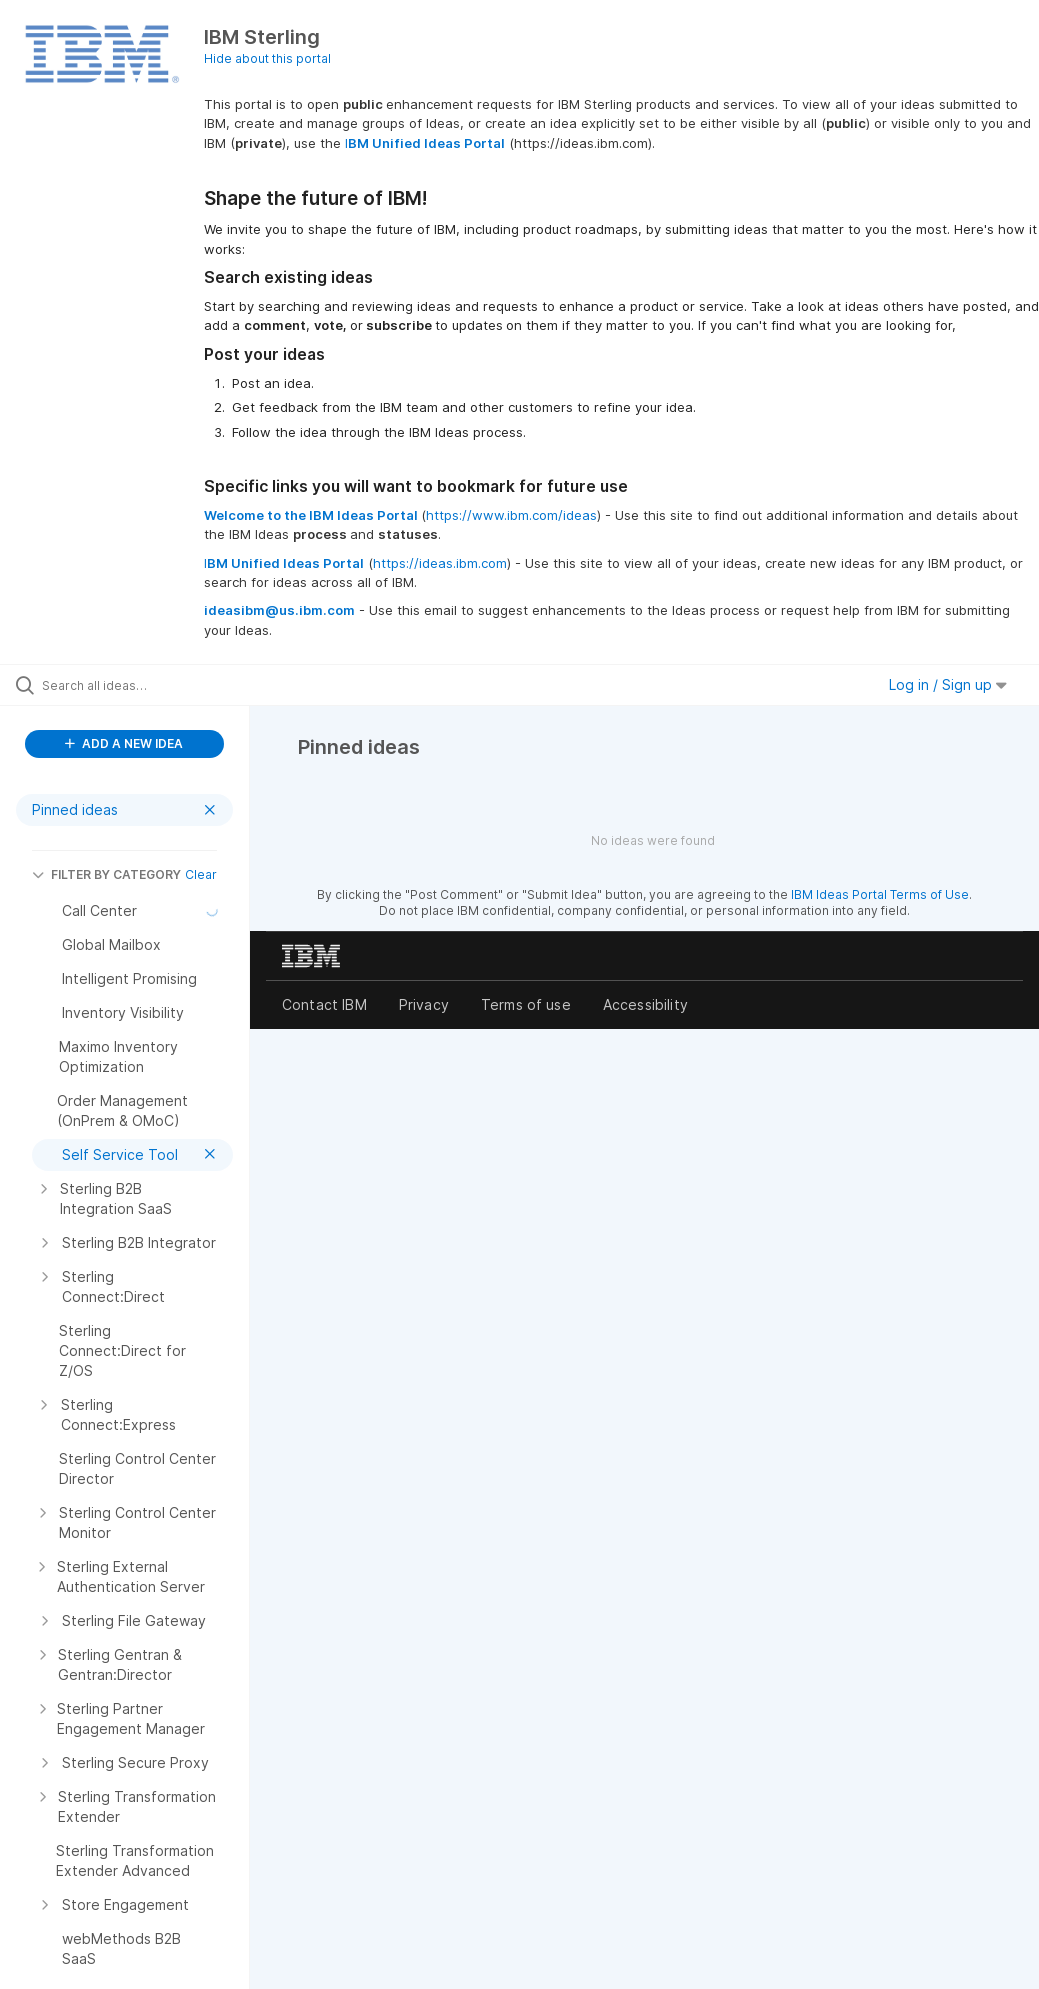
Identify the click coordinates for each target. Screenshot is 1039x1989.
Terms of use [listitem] (526, 1004)
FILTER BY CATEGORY (106, 874)
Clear (201, 874)
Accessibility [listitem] (645, 1004)
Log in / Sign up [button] (948, 684)
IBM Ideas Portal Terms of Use (880, 894)
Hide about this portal (267, 58)
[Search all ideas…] (135, 685)
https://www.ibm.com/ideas (511, 515)
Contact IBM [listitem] (324, 1004)
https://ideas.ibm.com (440, 563)
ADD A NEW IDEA (124, 743)
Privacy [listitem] (424, 1004)
